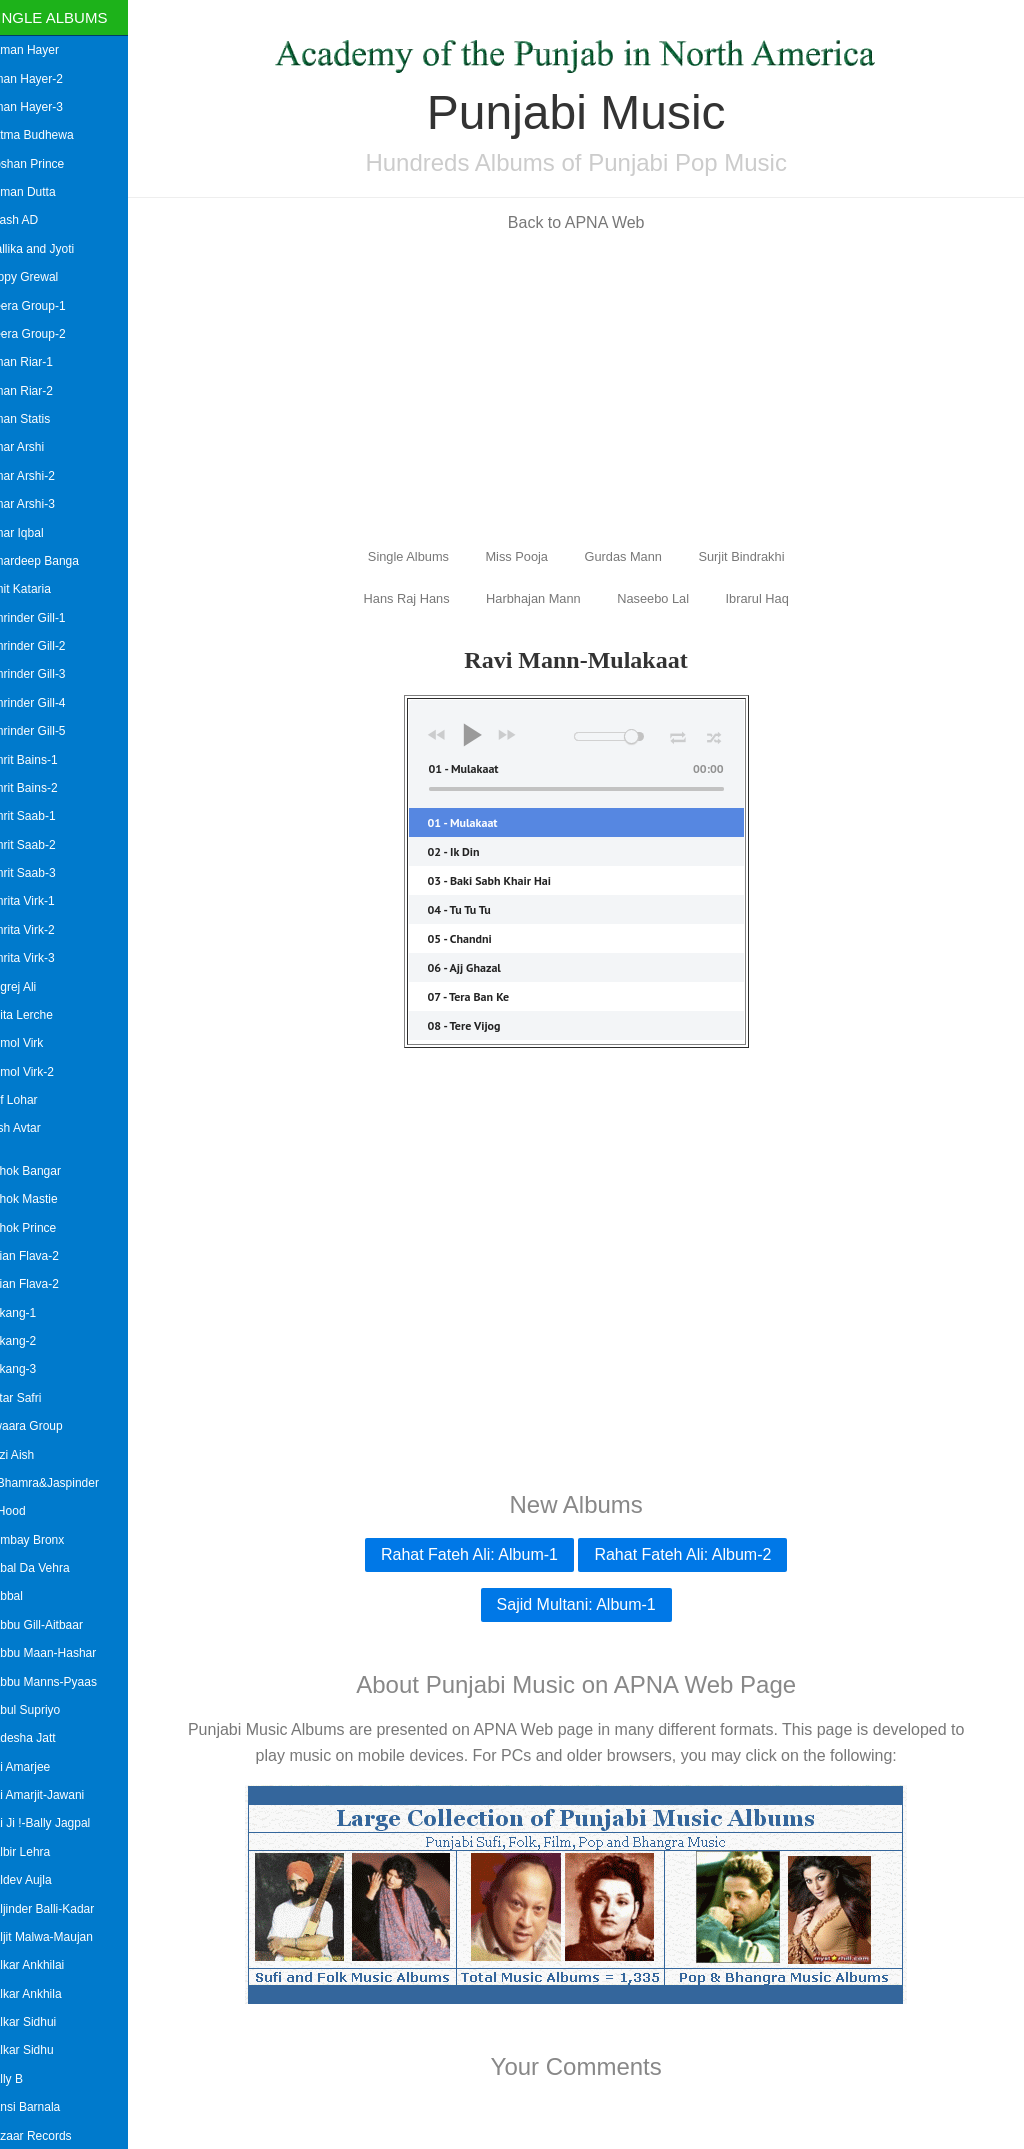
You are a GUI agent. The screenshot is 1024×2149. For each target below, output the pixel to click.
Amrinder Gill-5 (47, 731)
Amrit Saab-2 (42, 845)
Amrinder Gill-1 (47, 618)
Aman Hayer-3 (45, 107)
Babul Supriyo (44, 1710)
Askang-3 (32, 1369)
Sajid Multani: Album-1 (586, 1604)
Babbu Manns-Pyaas (62, 1682)
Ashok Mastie (43, 1199)
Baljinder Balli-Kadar (61, 1909)
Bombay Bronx (46, 1540)
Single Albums (69, 17)
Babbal (25, 1596)
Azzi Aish (31, 1455)
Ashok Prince (42, 1228)
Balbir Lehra (39, 1852)
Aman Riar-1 (40, 362)
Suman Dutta (42, 192)
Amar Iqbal (36, 533)
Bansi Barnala (44, 2107)
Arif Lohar (33, 1100)
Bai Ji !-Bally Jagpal (59, 1823)
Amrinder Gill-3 (47, 674)
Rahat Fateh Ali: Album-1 (480, 1554)
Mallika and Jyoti (51, 249)
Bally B (25, 2079)
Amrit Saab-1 (42, 816)
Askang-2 (32, 1341)
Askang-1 (32, 1313)
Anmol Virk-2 (41, 1072)
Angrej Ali (32, 987)
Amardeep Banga (53, 561)
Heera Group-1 (47, 306)
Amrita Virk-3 (41, 958)
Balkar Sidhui (42, 2022)
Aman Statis (39, 419)
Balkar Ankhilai (46, 1965)
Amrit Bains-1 (43, 760)
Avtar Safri (35, 1398)
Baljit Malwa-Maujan (60, 1937)
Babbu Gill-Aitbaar (55, 1625)
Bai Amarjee (39, 1767)
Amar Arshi (36, 447)
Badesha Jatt (42, 1738)
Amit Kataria (39, 589)
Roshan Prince (46, 164)
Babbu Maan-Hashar (62, 1653)
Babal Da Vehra (49, 1568)
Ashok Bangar (44, 1171)
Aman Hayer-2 (45, 79)
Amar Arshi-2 (41, 476)
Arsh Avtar (34, 1128)
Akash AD (33, 220)
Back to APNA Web (587, 222)
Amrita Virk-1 (41, 901)
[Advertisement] (587, 388)
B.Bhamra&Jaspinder (63, 1483)
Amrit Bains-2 (43, 788)
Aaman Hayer (43, 50)
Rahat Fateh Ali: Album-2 (693, 1554)
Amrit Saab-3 (42, 873)
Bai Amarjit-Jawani (56, 1795)
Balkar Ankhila (45, 1994)
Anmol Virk (36, 1043)
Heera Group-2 (47, 334)
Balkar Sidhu (41, 2050)
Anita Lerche (40, 1015)
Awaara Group (45, 1426)
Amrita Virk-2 (41, 930)
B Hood (27, 1511)
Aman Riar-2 (40, 391)
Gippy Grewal (43, 277)
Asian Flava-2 (43, 1256)
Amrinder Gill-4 (47, 703)
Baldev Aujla (40, 1880)
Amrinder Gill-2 (47, 646)
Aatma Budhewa (51, 135)
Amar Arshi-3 (41, 504)
